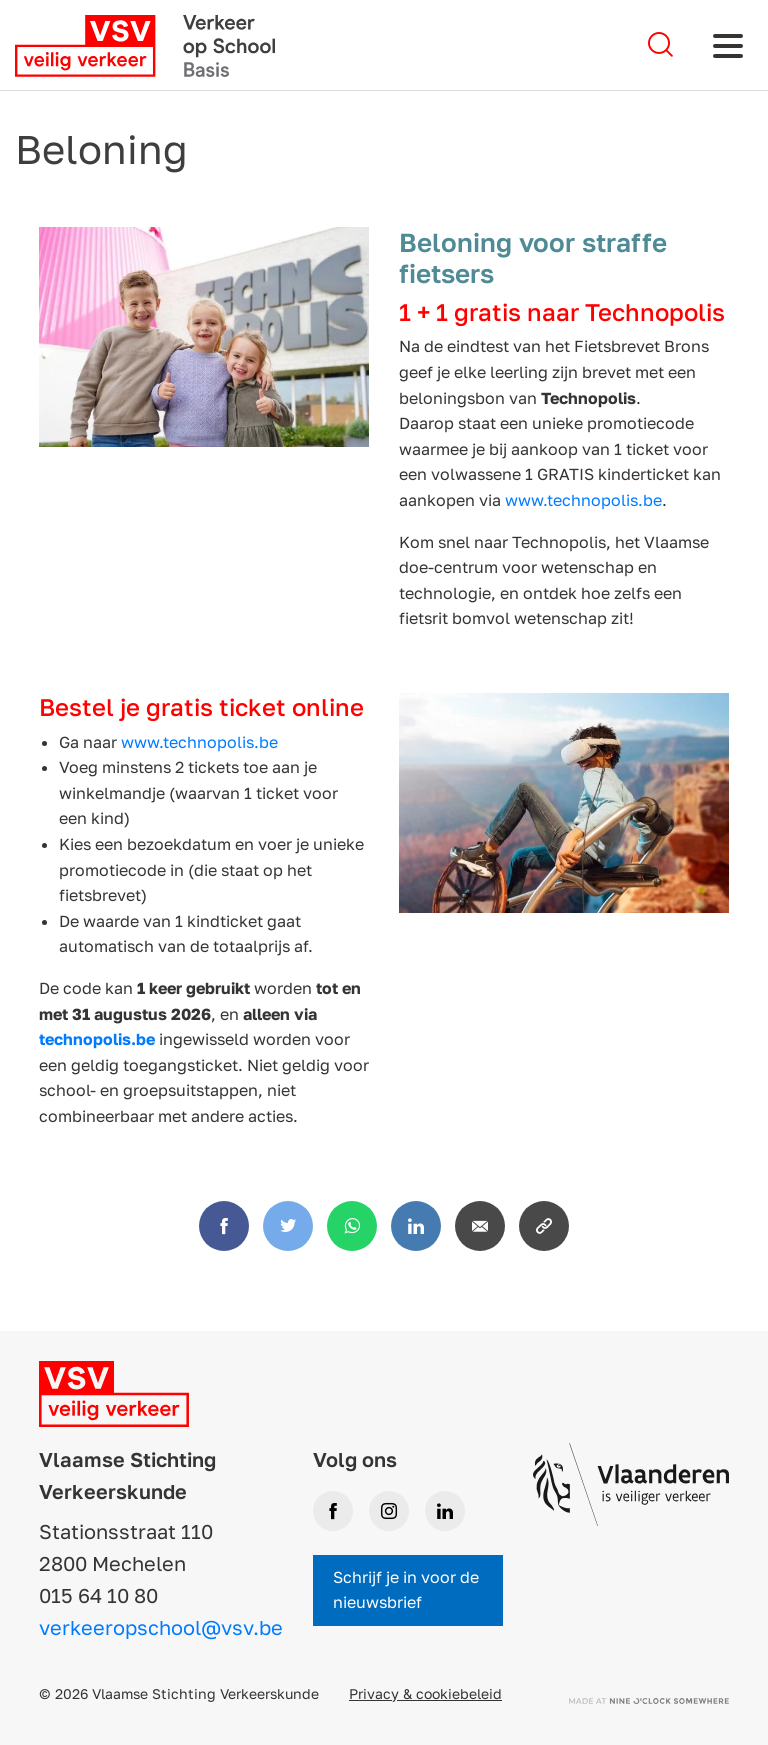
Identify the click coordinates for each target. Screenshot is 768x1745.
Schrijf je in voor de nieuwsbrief (406, 1590)
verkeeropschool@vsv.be (161, 1627)
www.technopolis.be (583, 500)
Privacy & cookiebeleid (425, 1693)
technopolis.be (97, 1039)
